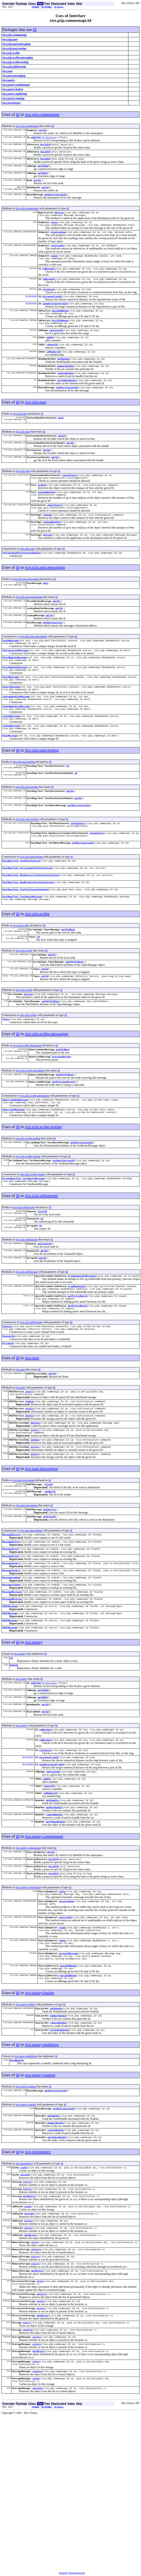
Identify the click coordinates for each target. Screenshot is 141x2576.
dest (46, 611)
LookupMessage (11, 754)
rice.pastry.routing (40, 2183)
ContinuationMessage (15, 682)
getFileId (49, 1594)
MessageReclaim (11, 1674)
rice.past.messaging (41, 1544)
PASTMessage (9, 1689)
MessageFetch (10, 1628)
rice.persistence (38, 2264)
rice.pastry (33, 1727)
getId (42, 130)
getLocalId (44, 1306)
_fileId (48, 1560)
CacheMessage (10, 671)
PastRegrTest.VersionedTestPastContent (27, 915)
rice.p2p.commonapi (42, 114)
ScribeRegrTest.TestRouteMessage (23, 1238)
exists (29, 1480)
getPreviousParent (63, 1138)
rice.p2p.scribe (37, 963)
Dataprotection (76, 2572)
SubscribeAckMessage (15, 1156)
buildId (45, 146)
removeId (51, 360)
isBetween (48, 278)
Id (34, 29)
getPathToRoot (74, 1013)
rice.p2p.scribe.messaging (46, 1088)
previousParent (61, 1112)
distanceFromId (51, 307)
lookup (42, 507)
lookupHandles (46, 515)
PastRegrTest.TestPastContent (21, 907)
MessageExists (11, 1613)
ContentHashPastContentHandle (21, 580)
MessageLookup (11, 1659)
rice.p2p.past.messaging (45, 595)
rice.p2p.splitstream (41, 1256)
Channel (7, 1394)
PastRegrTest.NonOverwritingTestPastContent (31, 922)
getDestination (52, 652)
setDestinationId (67, 406)
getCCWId (43, 169)
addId (49, 352)
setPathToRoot (50, 1055)
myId (60, 437)
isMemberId (53, 367)
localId (42, 1272)
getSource (49, 1586)
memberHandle (65, 383)
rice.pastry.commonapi (44, 1932)
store (34, 2359)
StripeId (7, 1412)
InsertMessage (11, 722)
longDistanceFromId (54, 315)
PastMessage (9, 776)
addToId (35, 138)
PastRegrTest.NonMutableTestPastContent (28, 930)
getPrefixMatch (77, 1361)
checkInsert (69, 497)
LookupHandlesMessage (16, 733)
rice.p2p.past (35, 421)
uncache (25, 2287)
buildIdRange (60, 323)
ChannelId (8, 1405)
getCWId (42, 176)
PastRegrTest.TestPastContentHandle (25, 938)
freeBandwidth (76, 1351)
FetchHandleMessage (14, 689)
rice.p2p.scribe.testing (43, 1185)
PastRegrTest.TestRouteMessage (22, 945)
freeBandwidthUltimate (82, 1340)
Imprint (63, 2572)
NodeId (14, 1751)
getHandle (63, 375)
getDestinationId (55, 199)
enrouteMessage (68, 2056)
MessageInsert (11, 1643)
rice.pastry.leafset (39, 2099)
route (53, 229)
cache (23, 2280)
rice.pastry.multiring (42, 2153)
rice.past (32, 1427)
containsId (56, 344)
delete (29, 1488)
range (53, 264)
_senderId (49, 1568)
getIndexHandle (66, 398)
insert (29, 1462)
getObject (29, 2310)
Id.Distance (49, 138)
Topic (5, 1073)
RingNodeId (17, 2169)
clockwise (48, 300)
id (67, 807)
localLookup (58, 239)
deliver (59, 218)
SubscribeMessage (13, 1167)
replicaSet (57, 253)
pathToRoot (68, 979)
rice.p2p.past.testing (42, 791)
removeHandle (65, 390)
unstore (36, 2367)
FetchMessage (10, 711)
